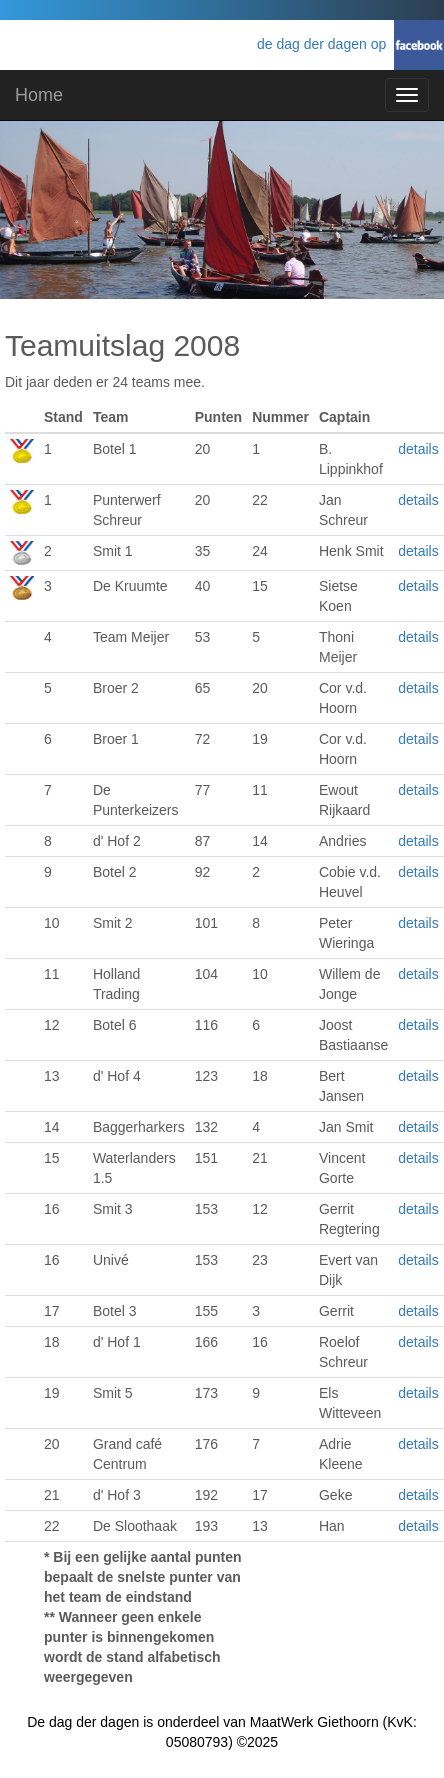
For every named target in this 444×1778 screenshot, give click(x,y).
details (418, 449)
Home (39, 95)
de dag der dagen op (325, 44)
